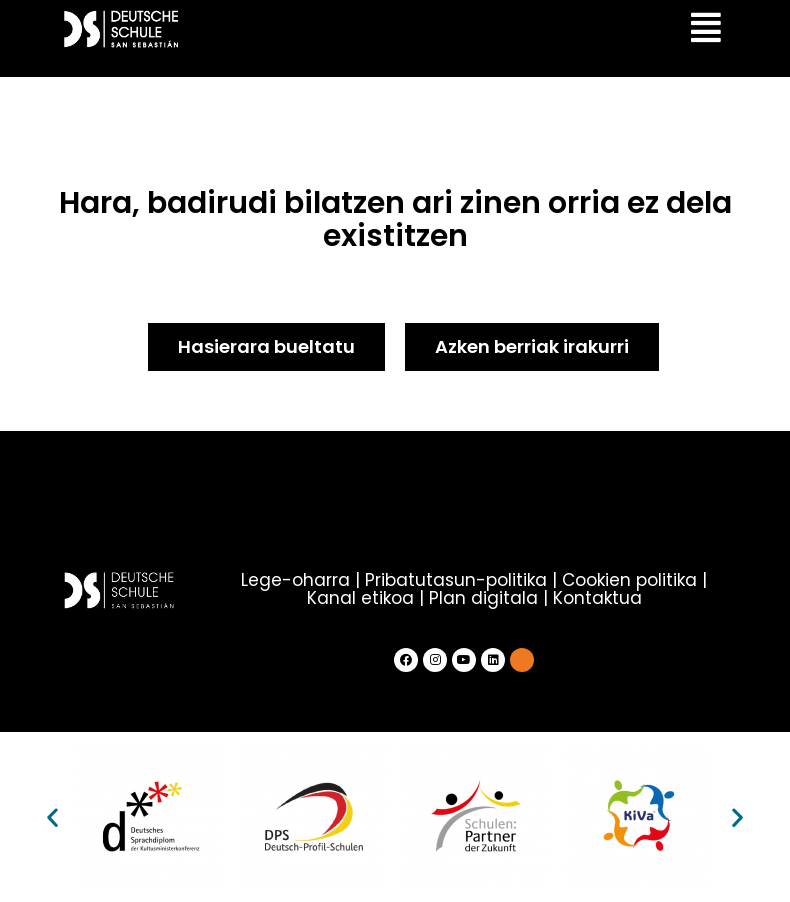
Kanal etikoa (360, 598)
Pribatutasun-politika (456, 580)
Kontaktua (597, 598)
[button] (52, 817)
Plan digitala (483, 598)
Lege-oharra (295, 580)
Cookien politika (629, 580)
